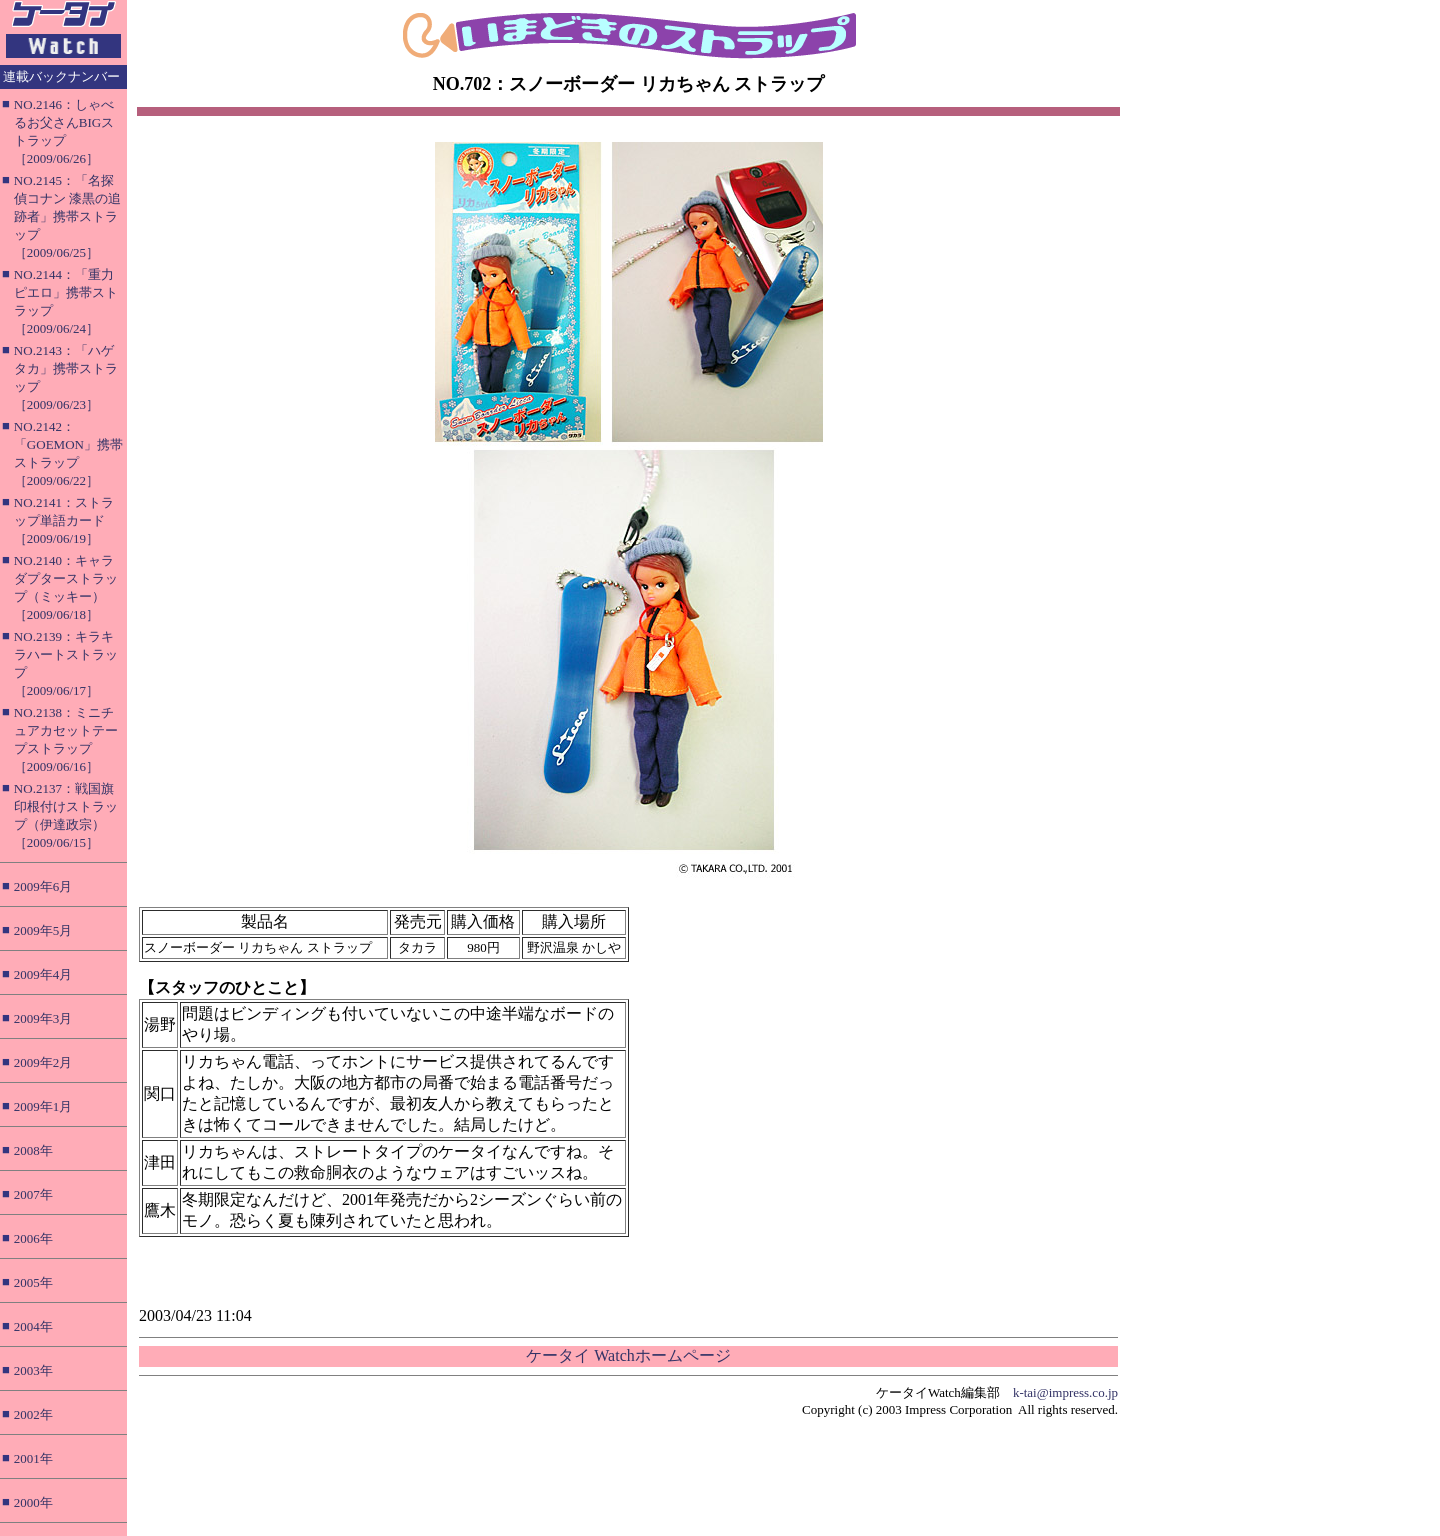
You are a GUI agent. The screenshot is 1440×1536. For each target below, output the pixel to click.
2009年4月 (43, 974)
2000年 (33, 1502)
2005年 (33, 1282)
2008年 (33, 1150)
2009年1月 (43, 1106)
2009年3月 (43, 1018)
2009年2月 (43, 1062)
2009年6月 (43, 886)
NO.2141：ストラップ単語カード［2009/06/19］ (64, 520)
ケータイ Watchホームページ (628, 1355)
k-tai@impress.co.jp (1065, 1392)
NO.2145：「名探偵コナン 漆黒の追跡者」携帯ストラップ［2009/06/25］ (67, 216)
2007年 (33, 1194)
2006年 (33, 1238)
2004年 (33, 1326)
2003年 (33, 1370)
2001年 (33, 1458)
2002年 (33, 1414)
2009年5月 (43, 930)
